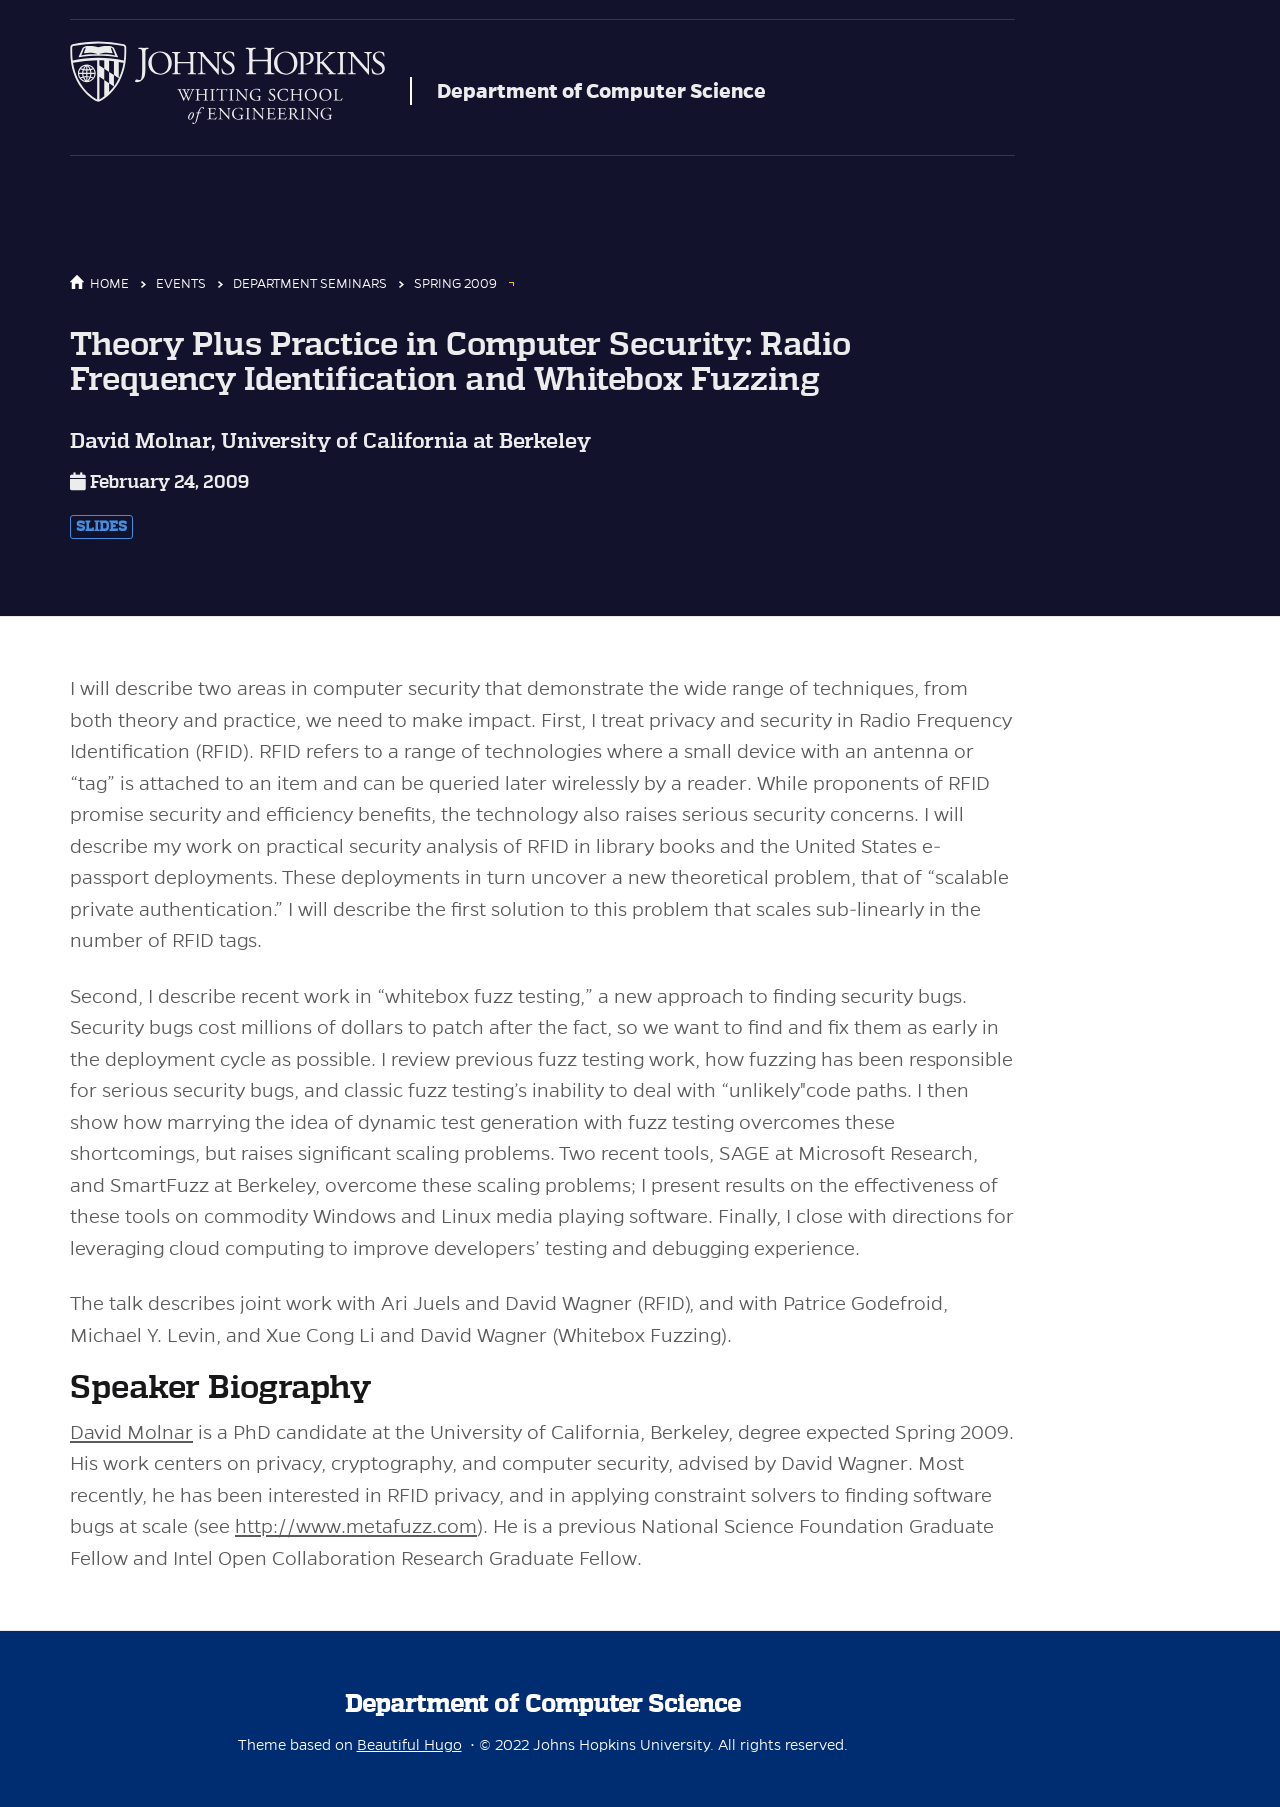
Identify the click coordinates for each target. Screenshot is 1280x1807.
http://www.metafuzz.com (356, 1526)
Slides (101, 527)
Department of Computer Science (601, 91)
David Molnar (131, 1432)
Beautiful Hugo (409, 1745)
